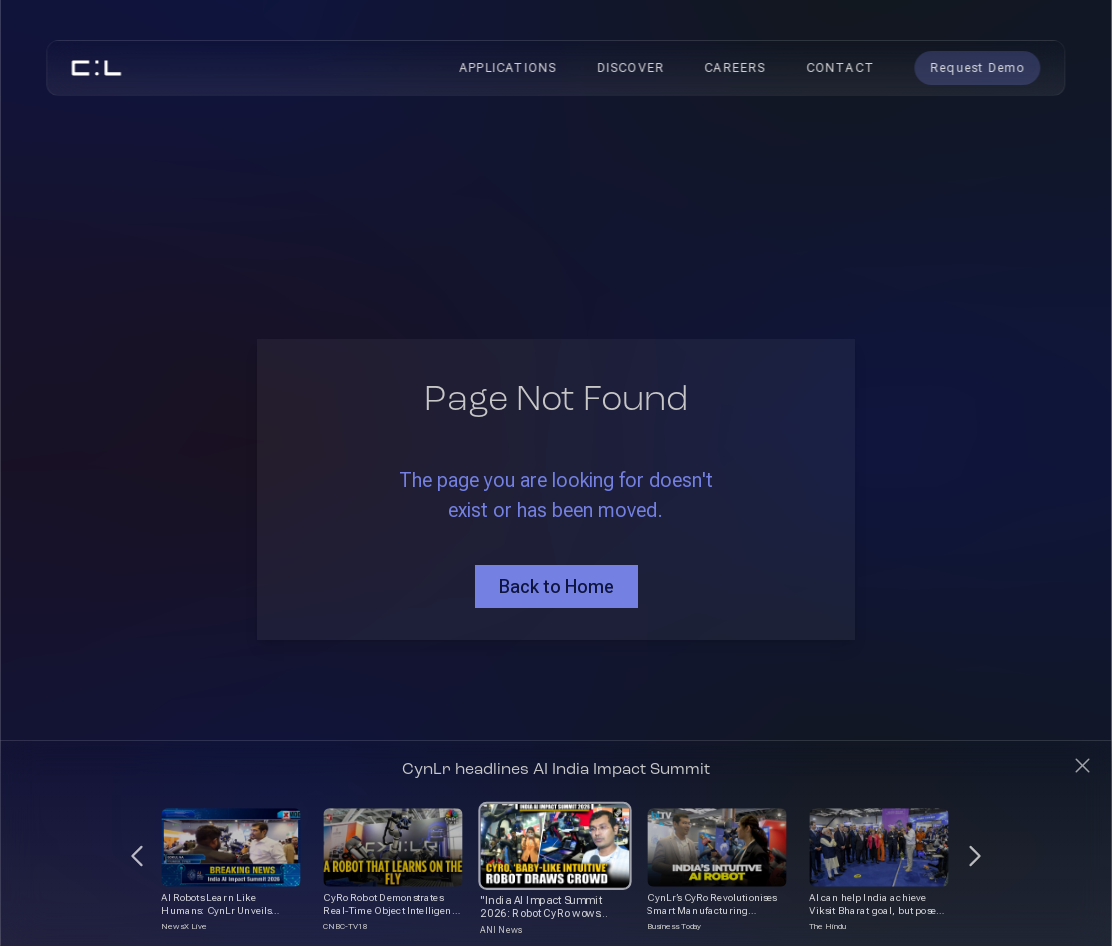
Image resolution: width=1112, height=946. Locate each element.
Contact (840, 68)
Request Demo (977, 68)
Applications (507, 68)
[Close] (1082, 765)
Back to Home (556, 586)
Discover (631, 68)
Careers (734, 68)
